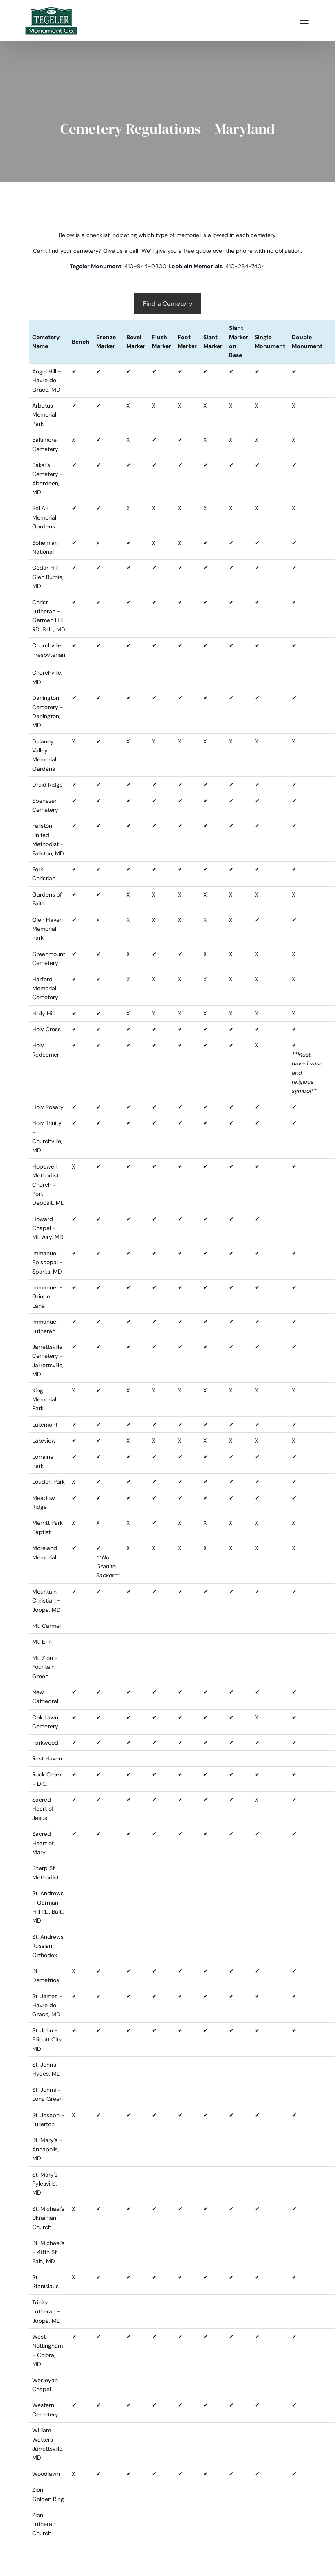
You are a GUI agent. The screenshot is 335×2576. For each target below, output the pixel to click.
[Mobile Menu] (304, 20)
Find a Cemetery (167, 303)
